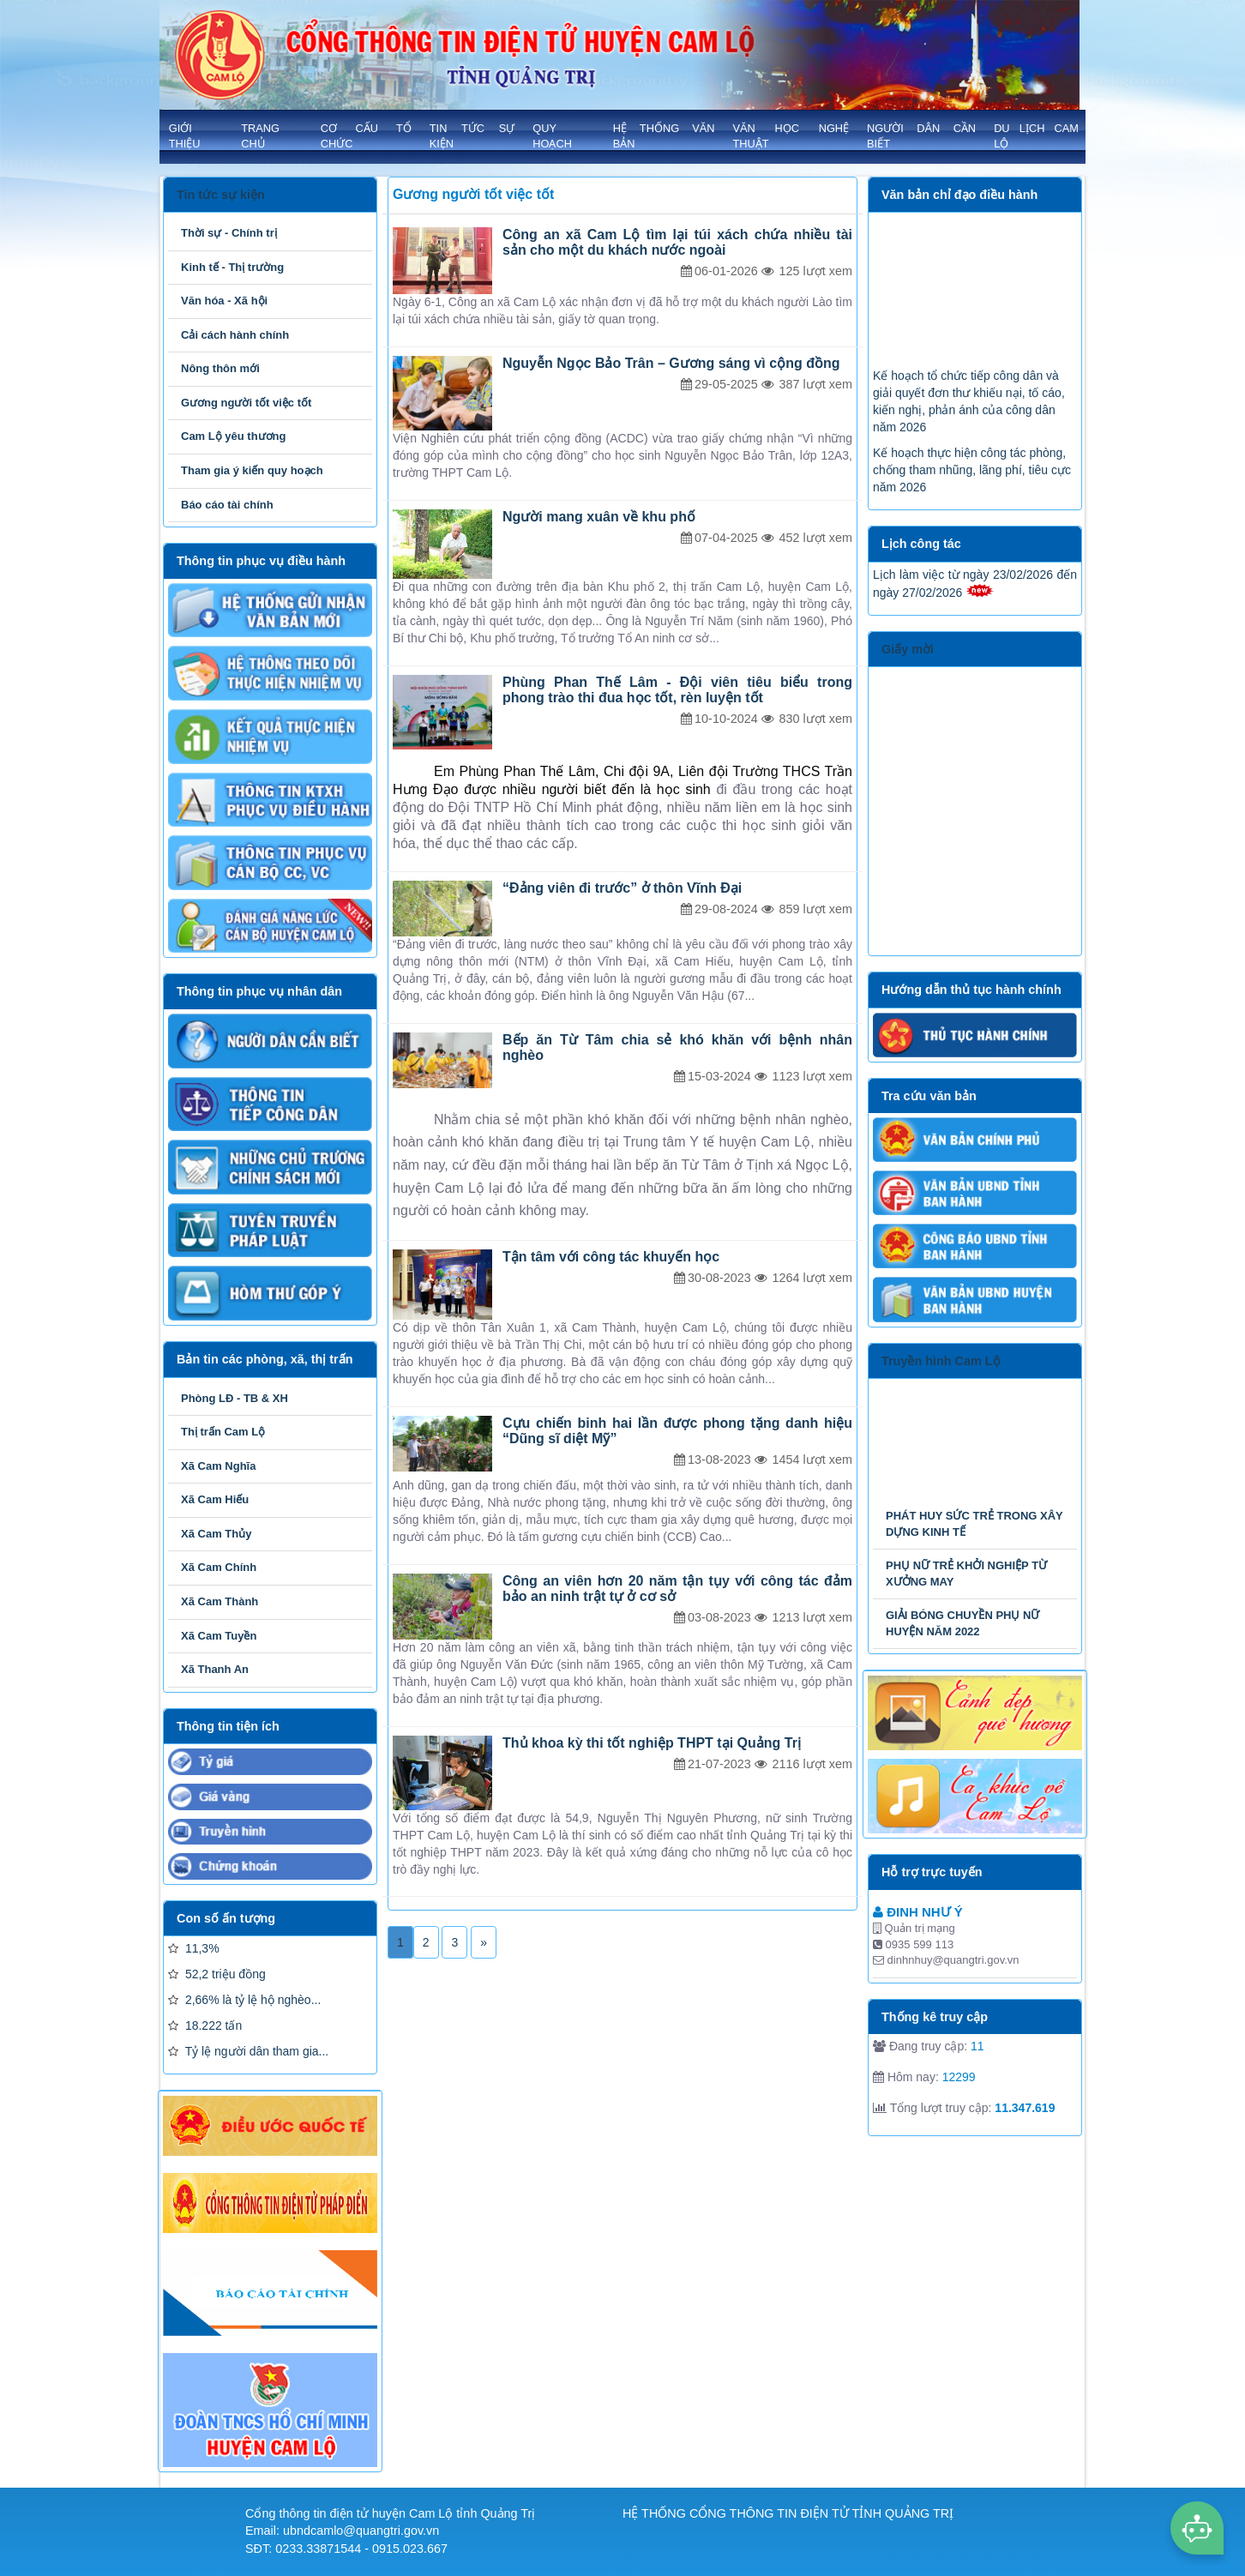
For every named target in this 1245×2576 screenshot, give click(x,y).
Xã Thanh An (215, 1669)
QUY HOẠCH (552, 136)
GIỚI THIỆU (185, 136)
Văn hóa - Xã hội (224, 300)
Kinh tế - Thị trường (232, 267)
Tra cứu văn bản (929, 1096)
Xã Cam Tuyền (218, 1635)
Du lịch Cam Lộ (1036, 136)
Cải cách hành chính (235, 334)
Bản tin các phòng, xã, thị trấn (264, 1359)
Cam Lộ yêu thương (233, 436)
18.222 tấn (205, 2025)
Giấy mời (907, 649)
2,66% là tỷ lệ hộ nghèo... (244, 2000)
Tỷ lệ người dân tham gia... (248, 2051)
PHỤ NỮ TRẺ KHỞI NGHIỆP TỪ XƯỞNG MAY (966, 1573)
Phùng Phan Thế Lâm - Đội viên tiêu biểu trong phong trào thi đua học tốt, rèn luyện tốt (677, 690)
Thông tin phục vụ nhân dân (259, 991)
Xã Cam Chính (218, 1567)
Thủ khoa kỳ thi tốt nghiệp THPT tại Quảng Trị (651, 1743)
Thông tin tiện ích (228, 1726)
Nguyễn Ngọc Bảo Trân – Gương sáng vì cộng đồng (670, 363)
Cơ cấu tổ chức (366, 136)
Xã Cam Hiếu (215, 1499)
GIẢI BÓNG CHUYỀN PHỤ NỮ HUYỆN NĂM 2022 (962, 1623)
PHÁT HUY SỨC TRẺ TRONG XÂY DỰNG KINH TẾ (974, 1523)
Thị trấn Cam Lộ (223, 1431)
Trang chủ (260, 136)
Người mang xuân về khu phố (598, 516)
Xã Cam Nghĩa (218, 1466)
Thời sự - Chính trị (229, 232)
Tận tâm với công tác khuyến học (610, 1256)
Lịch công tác (921, 544)
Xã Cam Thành (219, 1601)
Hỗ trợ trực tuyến (932, 1872)
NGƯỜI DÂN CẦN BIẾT (921, 136)
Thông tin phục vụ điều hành (261, 561)
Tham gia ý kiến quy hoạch (252, 470)
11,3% (194, 1948)
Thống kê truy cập (934, 2017)
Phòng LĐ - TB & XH (234, 1398)
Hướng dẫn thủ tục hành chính (971, 989)
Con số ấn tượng (226, 1918)
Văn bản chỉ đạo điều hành (959, 195)
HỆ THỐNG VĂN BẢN (664, 136)
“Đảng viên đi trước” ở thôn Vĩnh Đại (622, 888)
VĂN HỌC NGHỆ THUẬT (790, 136)
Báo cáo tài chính (227, 504)
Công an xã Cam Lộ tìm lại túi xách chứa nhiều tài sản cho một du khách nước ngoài (677, 242)
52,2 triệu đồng (217, 1974)
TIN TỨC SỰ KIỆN (472, 136)
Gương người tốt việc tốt (246, 402)
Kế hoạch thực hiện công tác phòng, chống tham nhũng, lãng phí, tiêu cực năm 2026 (972, 491)
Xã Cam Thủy (216, 1533)
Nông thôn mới (220, 368)
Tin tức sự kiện (221, 195)
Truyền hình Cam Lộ (941, 1361)
